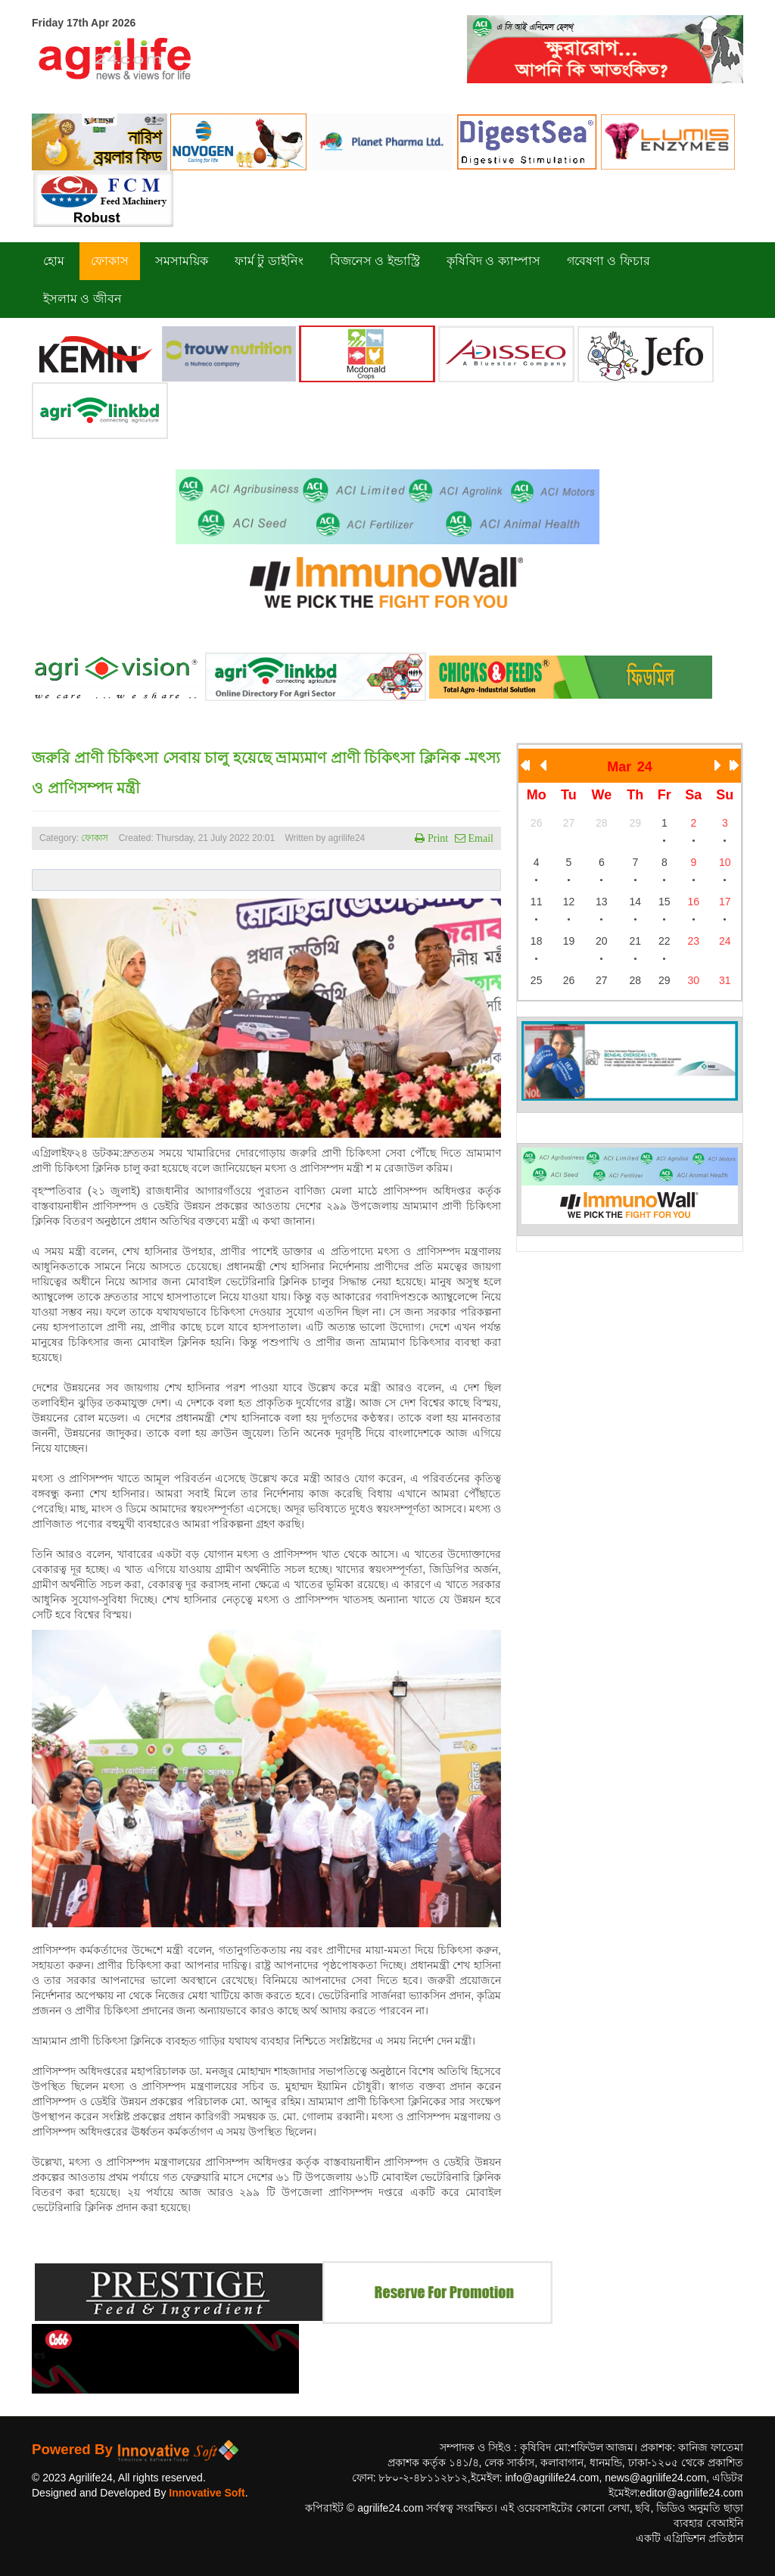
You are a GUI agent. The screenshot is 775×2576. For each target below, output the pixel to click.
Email (479, 838)
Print (436, 838)
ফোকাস (94, 838)
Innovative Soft (206, 2493)
